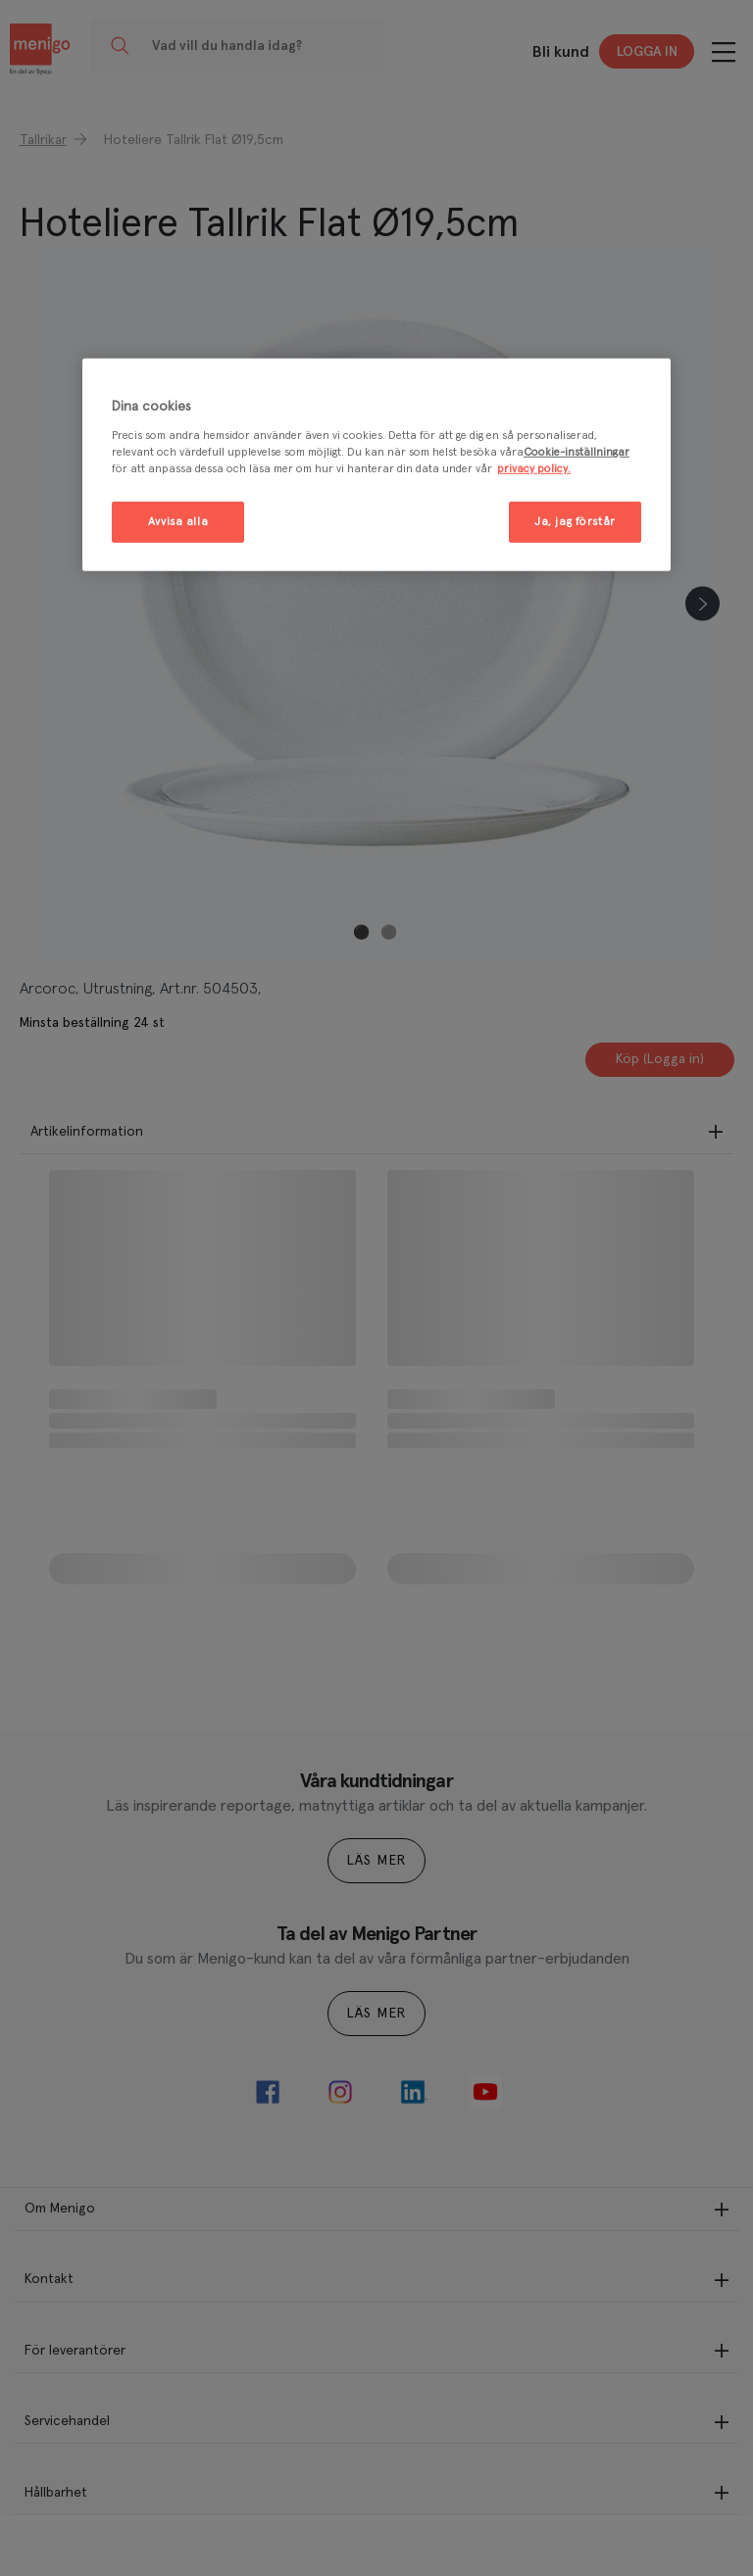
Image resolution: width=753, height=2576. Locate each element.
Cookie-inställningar (576, 452)
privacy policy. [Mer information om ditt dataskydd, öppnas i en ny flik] (534, 468)
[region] (376, 465)
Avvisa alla (178, 521)
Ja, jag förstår (575, 521)
